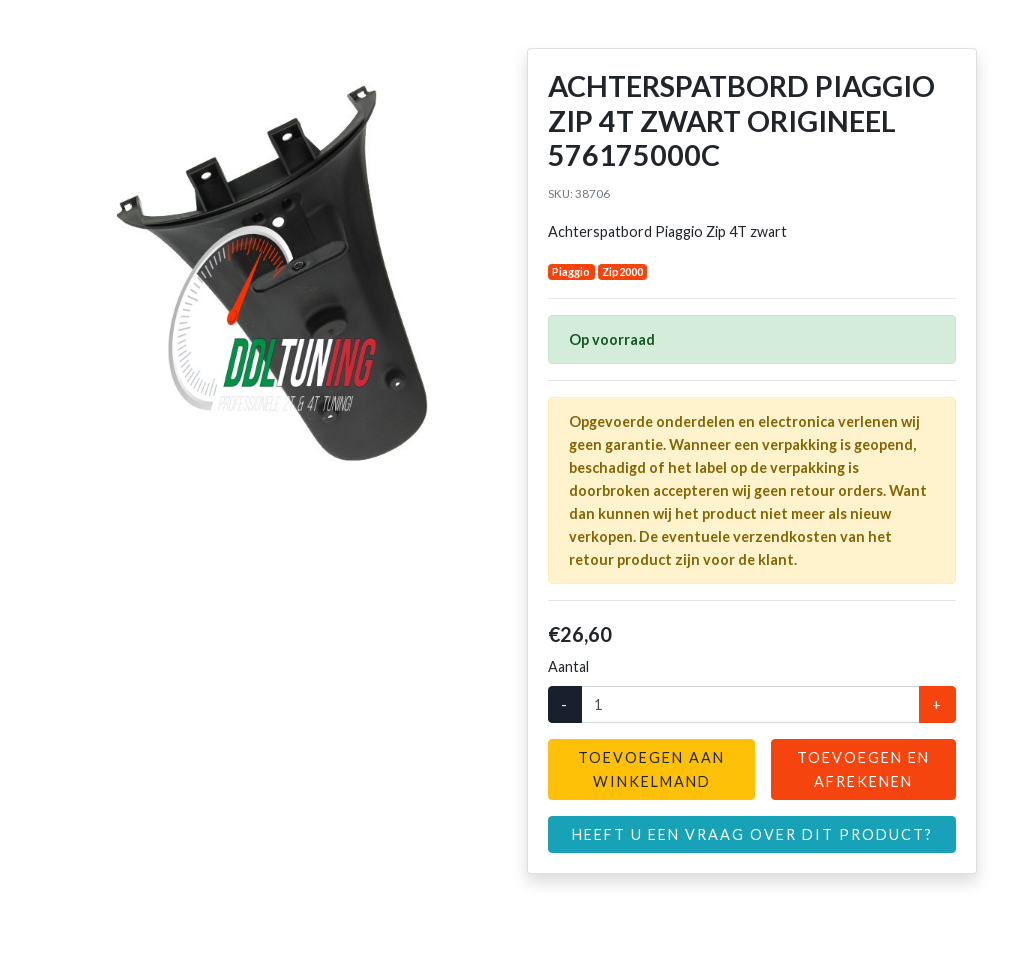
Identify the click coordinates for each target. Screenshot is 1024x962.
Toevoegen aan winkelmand (651, 769)
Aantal (568, 666)
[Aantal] (750, 704)
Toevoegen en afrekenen (863, 769)
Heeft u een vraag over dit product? (752, 834)
